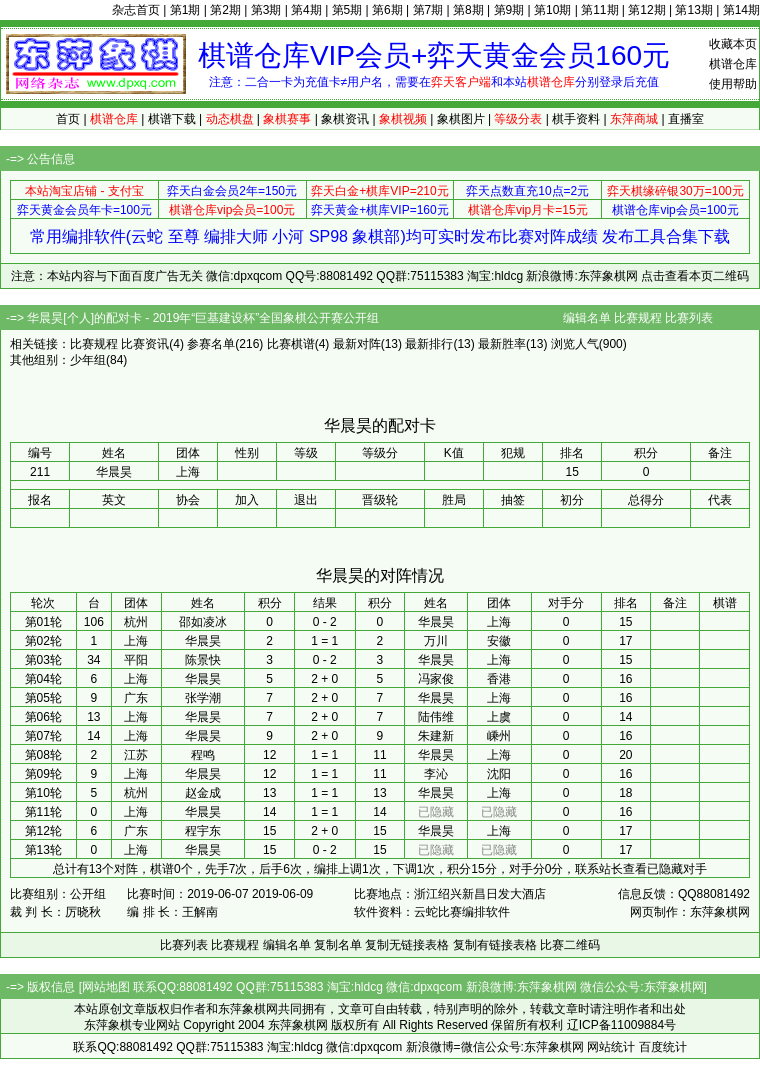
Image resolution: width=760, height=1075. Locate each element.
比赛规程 (638, 318)
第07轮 (43, 736)
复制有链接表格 (495, 945)
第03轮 (43, 660)
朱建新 (436, 736)
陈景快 (203, 660)
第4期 (306, 10)
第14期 (741, 10)
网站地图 (106, 987)
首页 (68, 119)
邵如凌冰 (203, 622)
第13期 (693, 10)
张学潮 (203, 698)
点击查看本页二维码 (695, 276)
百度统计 (663, 1047)
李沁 (436, 774)
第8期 (468, 10)
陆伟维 (436, 717)
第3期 (266, 10)
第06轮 (43, 717)
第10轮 (43, 793)
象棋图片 (461, 119)
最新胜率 (502, 344)
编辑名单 (587, 318)
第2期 (225, 10)
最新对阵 (357, 344)
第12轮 (43, 831)
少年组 (88, 360)
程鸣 (203, 755)
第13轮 (43, 850)
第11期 (599, 10)
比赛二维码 (570, 945)
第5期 (347, 10)
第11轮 (43, 812)
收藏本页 (733, 44)
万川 (436, 641)
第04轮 (43, 679)
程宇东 (203, 831)
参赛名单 (211, 344)
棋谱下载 (172, 119)
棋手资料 (576, 119)
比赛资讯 (145, 344)
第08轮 (43, 755)
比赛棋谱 (291, 344)
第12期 (646, 10)
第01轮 (43, 622)
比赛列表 (689, 318)
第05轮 (43, 698)
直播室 (686, 119)
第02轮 (43, 641)
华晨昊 (436, 622)
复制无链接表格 (407, 945)
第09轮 (43, 774)
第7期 (428, 10)
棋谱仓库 (733, 64)
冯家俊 (436, 679)
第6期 (387, 10)
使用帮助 (733, 84)
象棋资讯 (345, 119)
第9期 (509, 10)
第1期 (185, 10)
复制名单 (338, 945)
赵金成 (203, 793)
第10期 (552, 10)
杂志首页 (136, 10)
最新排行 (429, 344)
